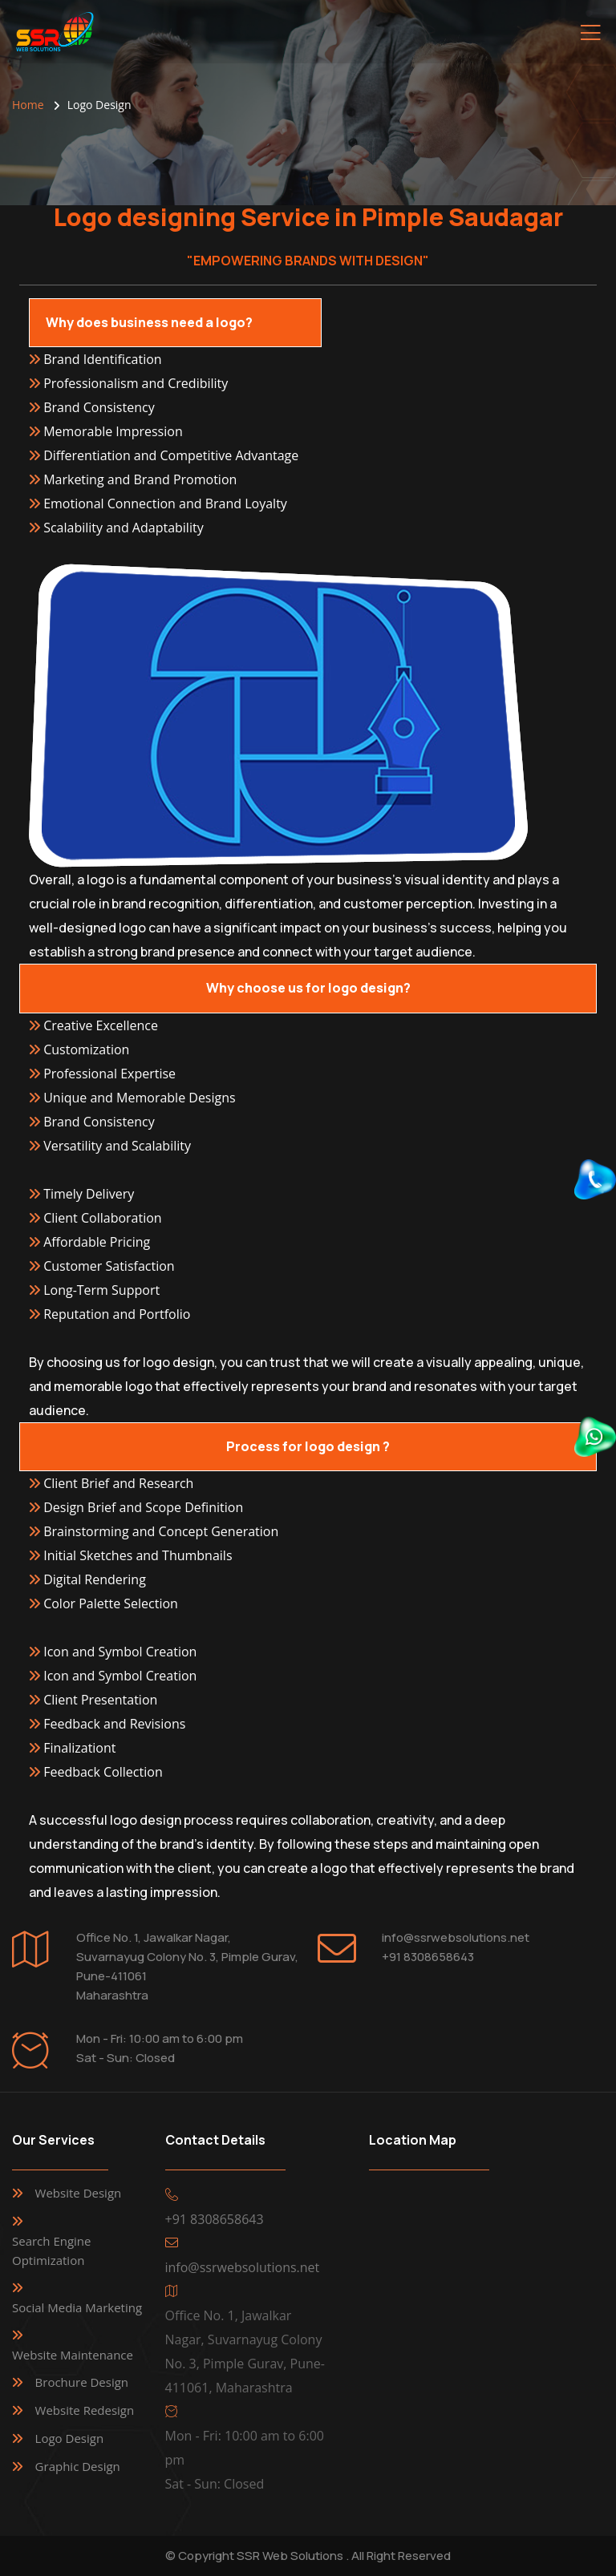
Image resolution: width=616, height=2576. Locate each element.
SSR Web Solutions (290, 2555)
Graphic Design (77, 2466)
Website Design (78, 2193)
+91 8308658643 (428, 1956)
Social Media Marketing (77, 2307)
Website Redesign (85, 2410)
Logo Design (69, 2438)
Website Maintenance (72, 2355)
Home (28, 104)
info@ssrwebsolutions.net (455, 1937)
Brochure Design (81, 2382)
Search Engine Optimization (51, 2250)
